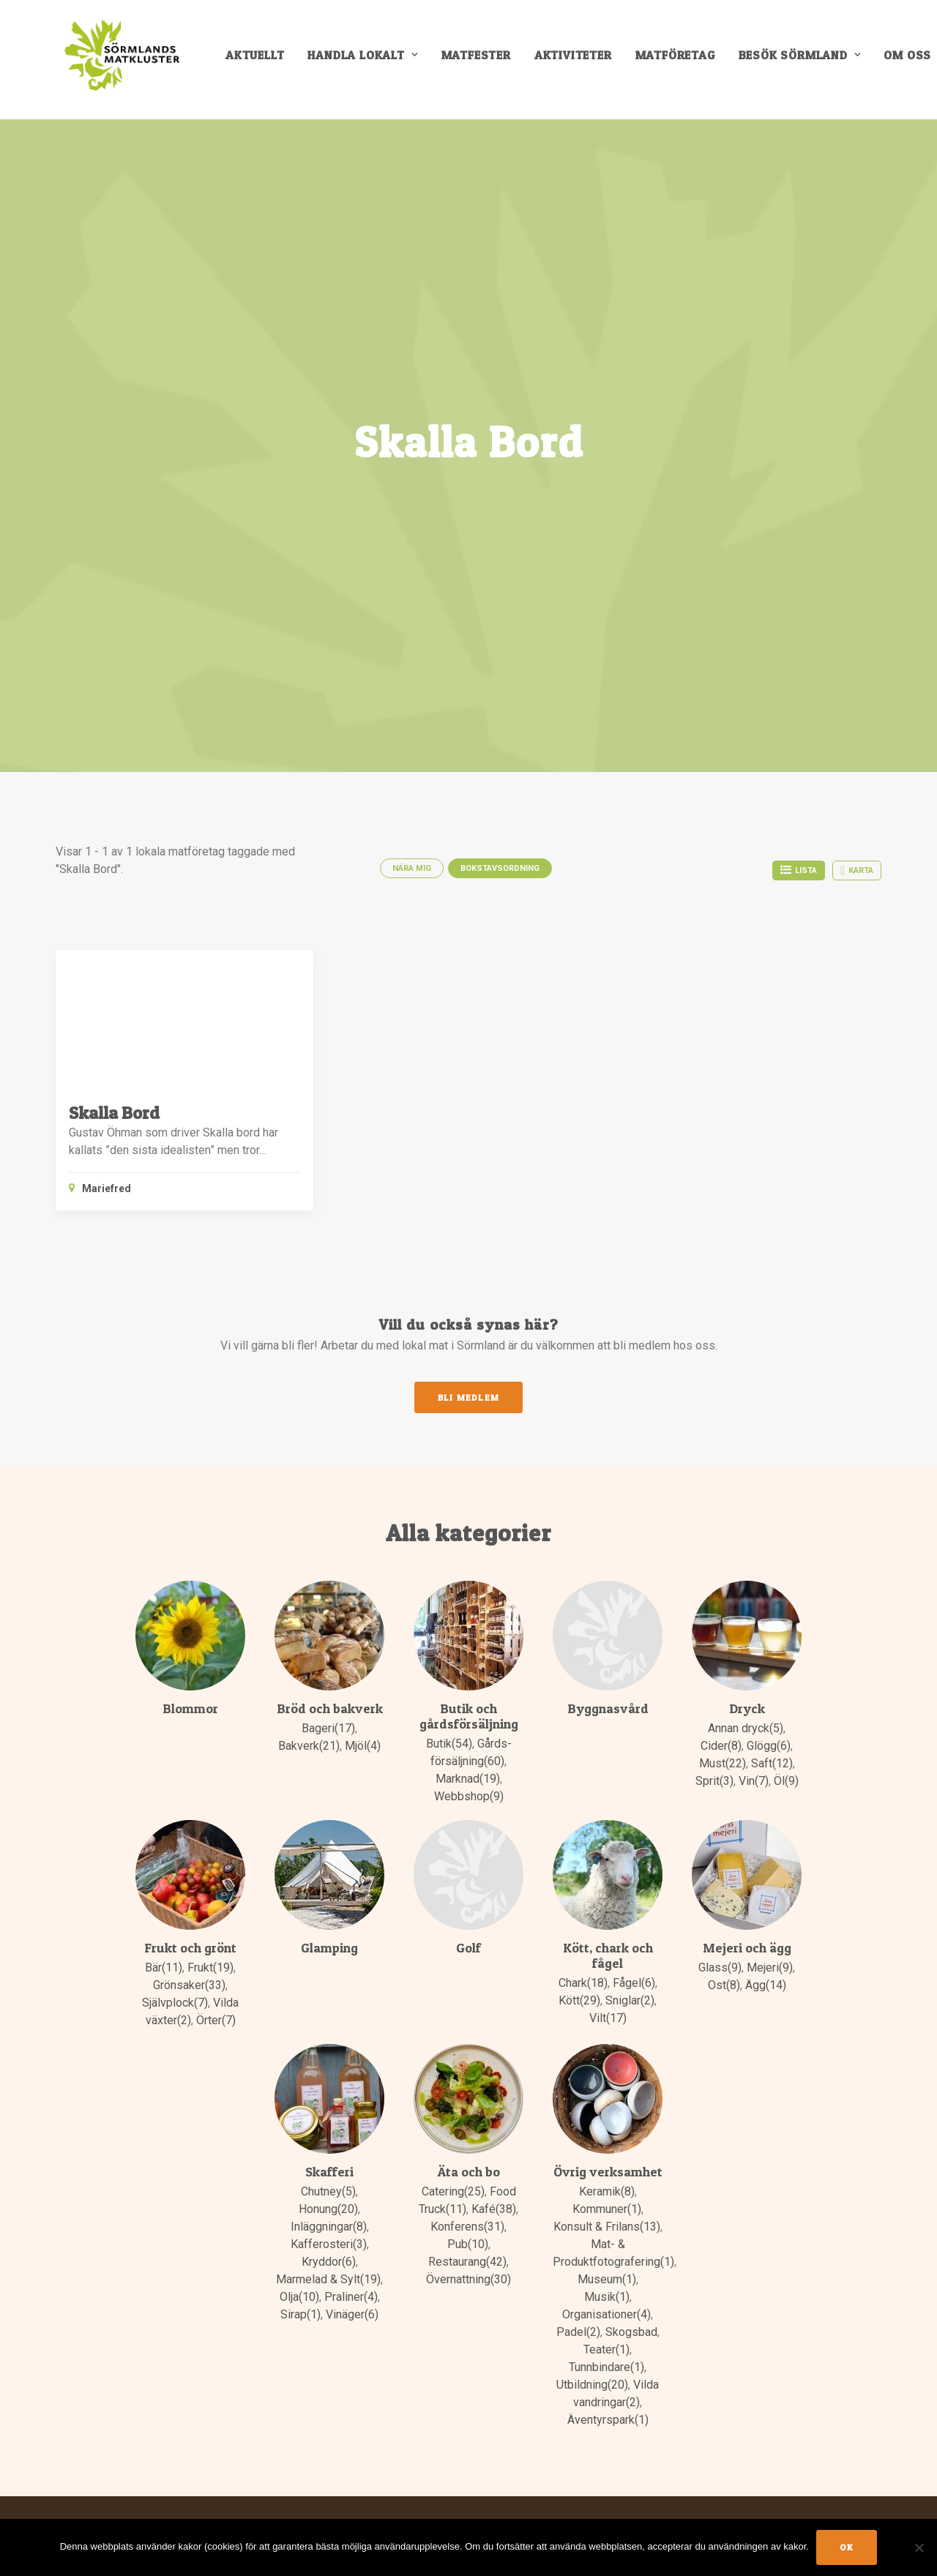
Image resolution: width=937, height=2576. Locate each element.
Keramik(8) (607, 2187)
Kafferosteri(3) (329, 2240)
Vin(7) (754, 1776)
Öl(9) (786, 1776)
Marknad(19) (468, 1774)
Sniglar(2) (629, 1996)
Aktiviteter (580, 60)
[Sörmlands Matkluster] (121, 60)
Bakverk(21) (309, 1741)
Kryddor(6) (329, 2257)
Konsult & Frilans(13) (606, 2222)
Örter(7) (216, 2016)
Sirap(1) (300, 2310)
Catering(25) (453, 2187)
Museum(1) (607, 2275)
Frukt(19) (210, 1963)
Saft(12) (772, 1759)
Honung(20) (328, 2205)
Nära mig (411, 863)
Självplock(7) (175, 1998)
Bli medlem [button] (468, 1392)
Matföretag (682, 60)
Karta (856, 866)
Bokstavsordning (500, 863)
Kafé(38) (493, 2205)
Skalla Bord (114, 1108)
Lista (798, 865)
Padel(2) (578, 2327)
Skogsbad (631, 2327)
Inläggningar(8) (329, 2222)
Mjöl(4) (363, 1741)
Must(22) (722, 1759)
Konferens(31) (467, 2222)
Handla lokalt (370, 60)
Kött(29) (579, 1996)
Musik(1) (607, 2292)
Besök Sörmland (806, 60)
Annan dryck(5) (745, 1724)
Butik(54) (449, 1739)
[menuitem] (262, 60)
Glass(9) (720, 1963)
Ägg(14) (765, 1981)
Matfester (483, 60)
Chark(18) (583, 1978)
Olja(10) (299, 2292)
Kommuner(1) (606, 2205)
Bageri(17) (328, 1724)
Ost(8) (724, 1981)
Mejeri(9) (770, 1963)
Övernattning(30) (468, 2275)
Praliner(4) (351, 2292)
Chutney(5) (328, 2187)
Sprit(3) (714, 1776)
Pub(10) (467, 2240)
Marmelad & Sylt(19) (328, 2275)
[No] (918, 2547)
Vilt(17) (608, 2014)
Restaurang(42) (467, 2257)
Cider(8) (721, 1741)
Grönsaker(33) (189, 1981)
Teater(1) (606, 2345)
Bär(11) (163, 1963)
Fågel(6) (634, 1978)
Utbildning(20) (592, 2380)
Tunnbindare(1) (606, 2363)
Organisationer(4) (606, 2310)
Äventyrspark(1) (608, 2415)
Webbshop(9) (469, 1792)
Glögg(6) (769, 1741)
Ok (847, 2547)
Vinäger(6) (352, 2310)
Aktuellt (262, 60)
